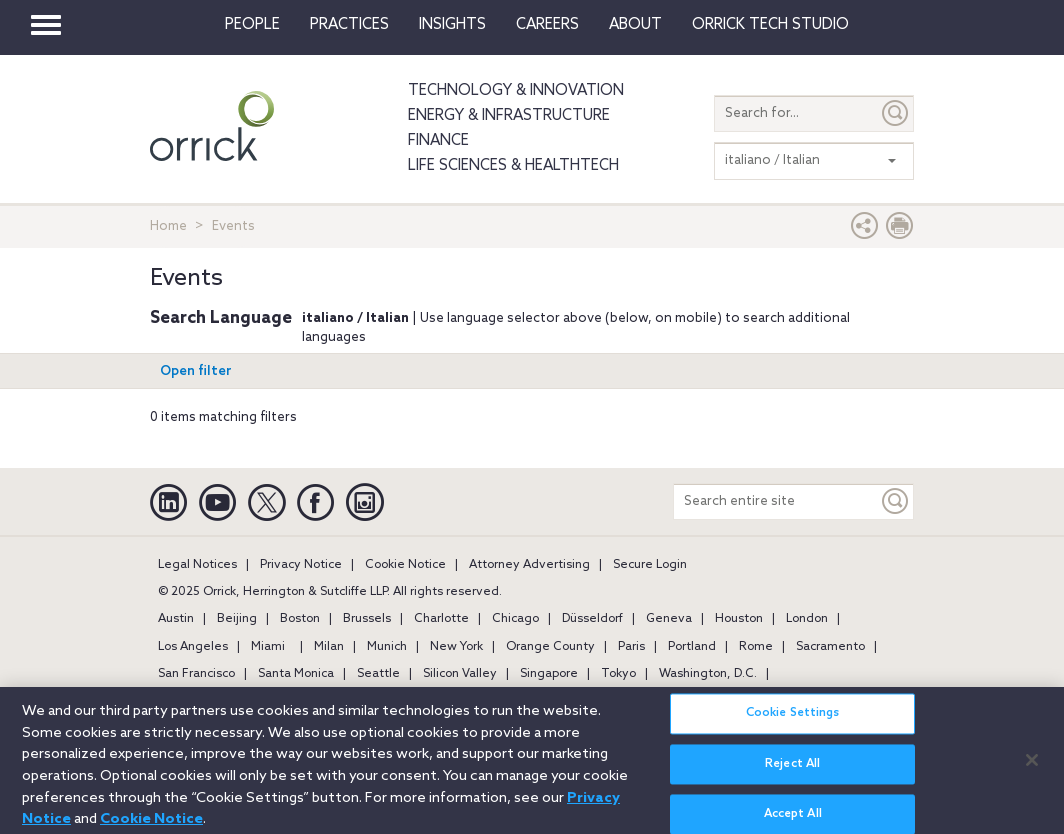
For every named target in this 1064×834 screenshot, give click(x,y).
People (252, 25)
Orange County (550, 647)
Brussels (367, 619)
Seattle (378, 674)
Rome (756, 647)
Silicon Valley (460, 674)
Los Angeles (193, 647)
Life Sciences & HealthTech (513, 166)
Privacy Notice (301, 565)
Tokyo (618, 674)
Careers (547, 25)
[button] (865, 230)
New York (456, 647)
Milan (329, 647)
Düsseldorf (592, 619)
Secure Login (650, 565)
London (807, 619)
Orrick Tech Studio (770, 25)
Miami (268, 647)
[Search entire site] (776, 501)
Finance (438, 141)
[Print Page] (900, 230)
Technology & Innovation (516, 91)
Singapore (549, 674)
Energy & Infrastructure (509, 116)
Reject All (792, 771)
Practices (349, 25)
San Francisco (196, 674)
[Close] (1032, 767)
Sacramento (830, 647)
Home (168, 226)
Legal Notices (197, 565)
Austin (176, 619)
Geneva (669, 619)
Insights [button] (452, 25)
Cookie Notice (405, 565)
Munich (387, 647)
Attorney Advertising (529, 565)
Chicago (515, 619)
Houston (739, 619)
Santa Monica (296, 674)
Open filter (196, 371)
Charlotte (441, 619)
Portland (692, 647)
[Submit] (896, 113)
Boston (300, 619)
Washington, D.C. (708, 674)
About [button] (635, 25)
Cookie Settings (793, 721)
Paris (631, 647)
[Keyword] (896, 501)
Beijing (237, 619)
